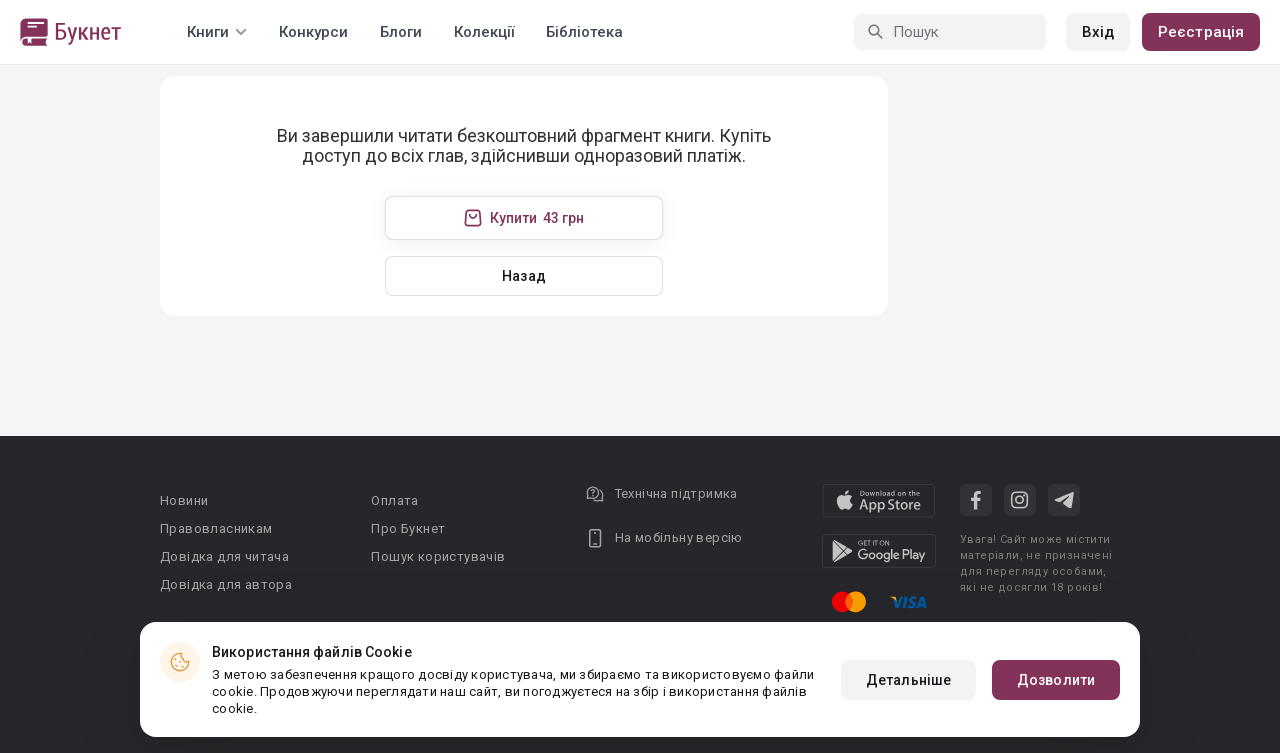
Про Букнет (408, 528)
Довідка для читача (224, 556)
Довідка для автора (226, 584)
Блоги (401, 32)
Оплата (394, 500)
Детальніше (908, 680)
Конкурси (313, 32)
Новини (184, 500)
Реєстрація (1201, 32)
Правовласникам (216, 528)
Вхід (1098, 32)
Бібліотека (584, 32)
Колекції (484, 32)
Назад (524, 276)
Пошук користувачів (438, 556)
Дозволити (1056, 680)
